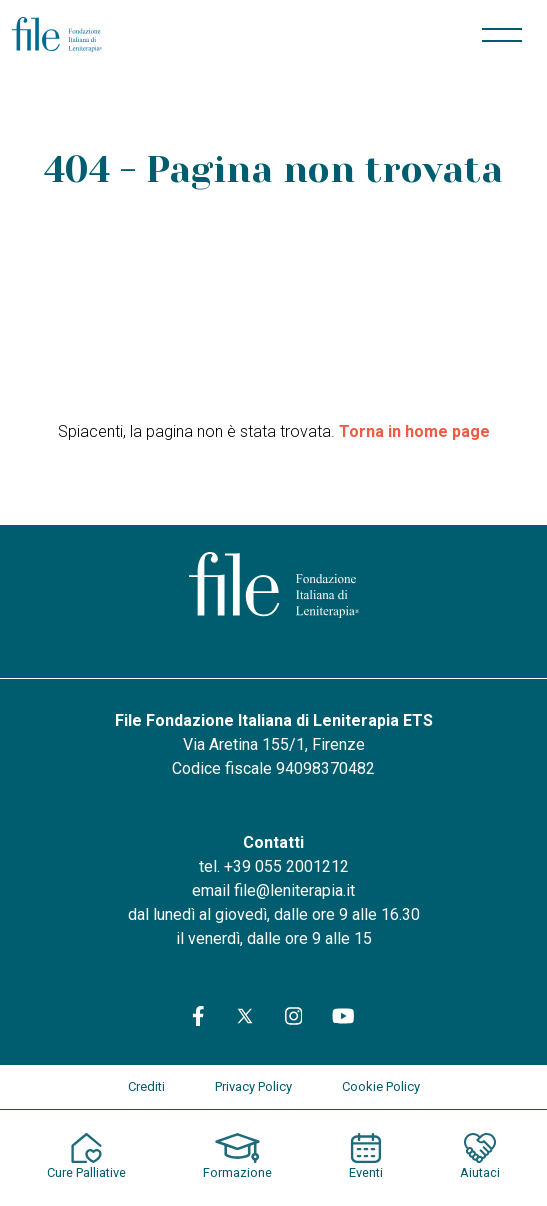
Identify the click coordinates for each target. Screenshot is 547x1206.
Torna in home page (414, 431)
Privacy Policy (253, 1086)
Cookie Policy (381, 1086)
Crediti (146, 1086)
